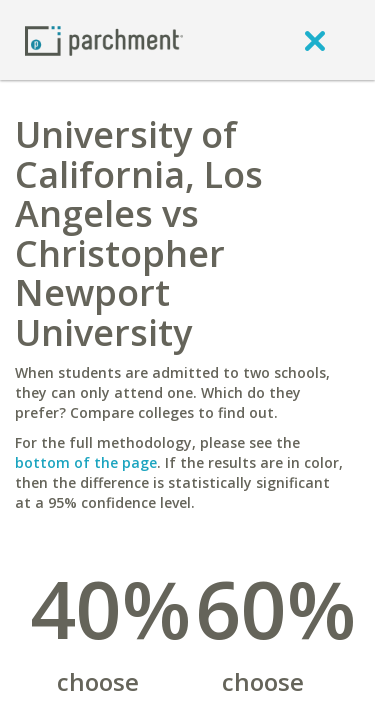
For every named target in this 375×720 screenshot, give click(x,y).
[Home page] (104, 39)
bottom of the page (86, 462)
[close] (315, 40)
